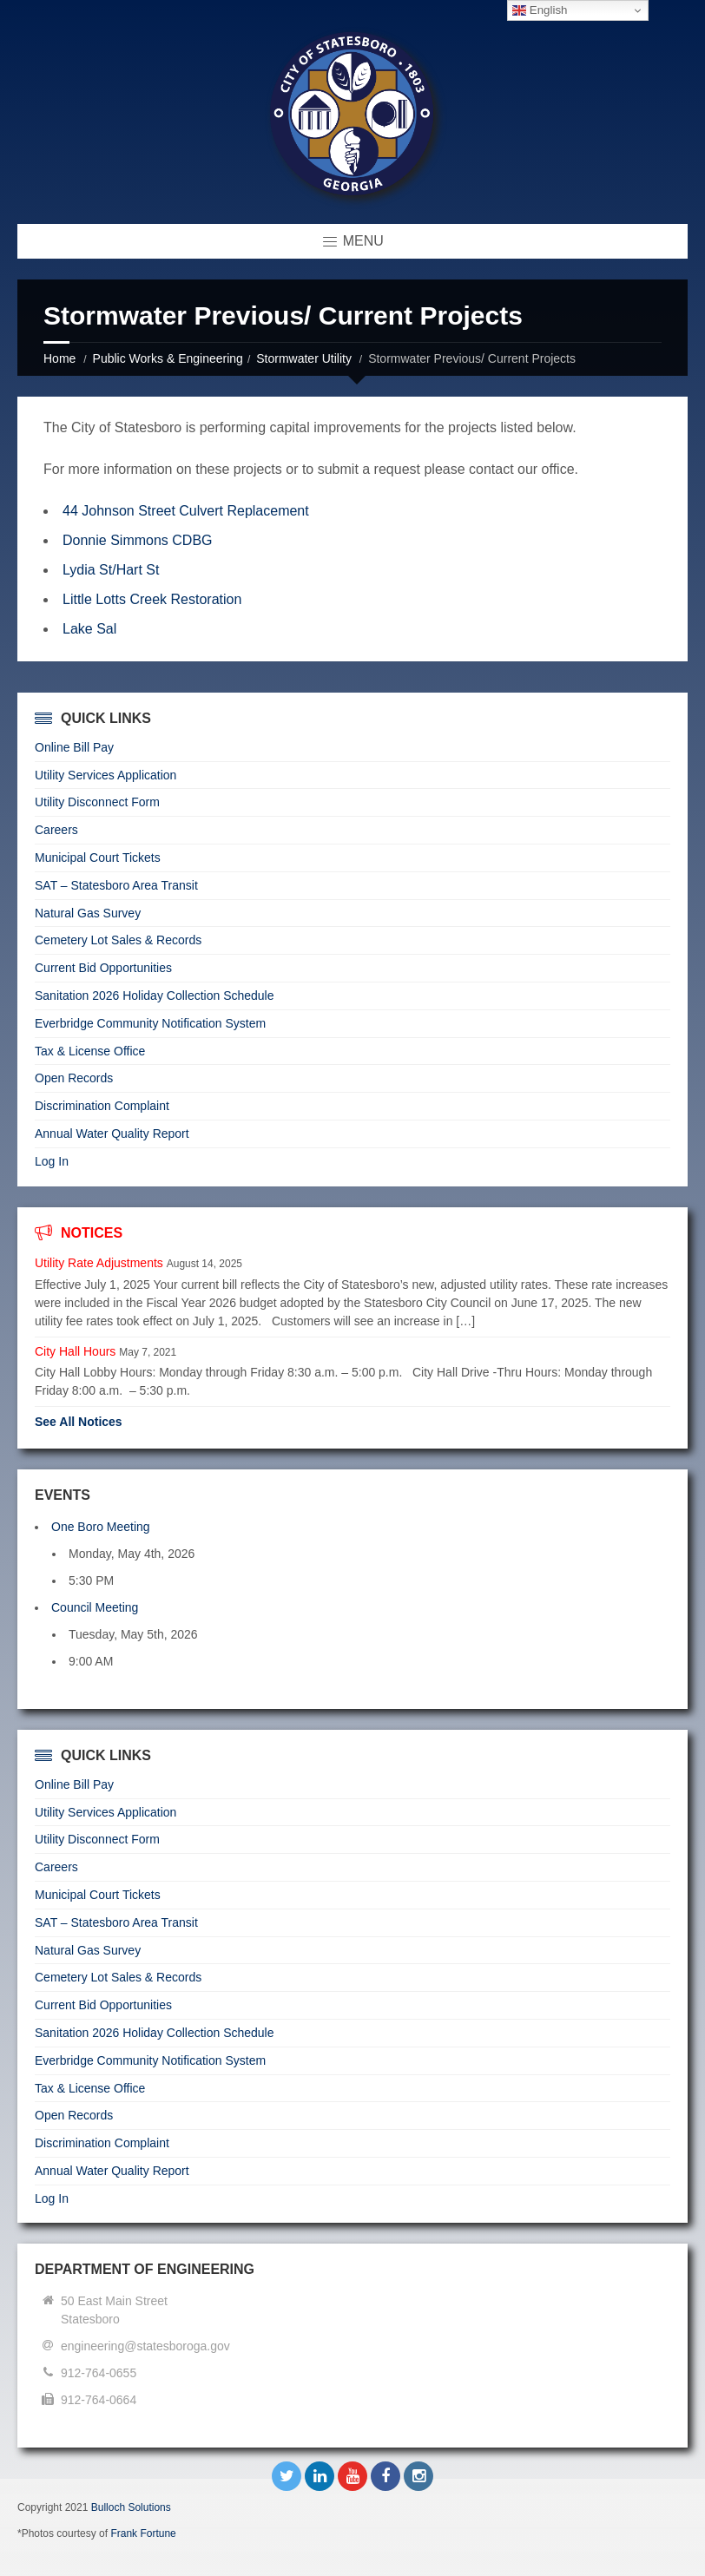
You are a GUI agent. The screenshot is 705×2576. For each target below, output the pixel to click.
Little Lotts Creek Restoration (154, 599)
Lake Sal (89, 628)
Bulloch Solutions (131, 2507)
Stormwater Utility (304, 358)
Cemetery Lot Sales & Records (118, 940)
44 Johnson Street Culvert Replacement (186, 510)
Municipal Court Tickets (98, 857)
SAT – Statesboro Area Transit (116, 885)
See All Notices (78, 1422)
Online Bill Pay (74, 747)
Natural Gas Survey (88, 913)
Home (59, 358)
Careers (56, 830)
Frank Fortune (142, 2533)
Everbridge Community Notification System (150, 1023)
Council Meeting (94, 1607)
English (539, 10)
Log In (52, 1161)
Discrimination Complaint (102, 1106)
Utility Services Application (105, 775)
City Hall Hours (75, 1351)
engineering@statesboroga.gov (145, 2346)
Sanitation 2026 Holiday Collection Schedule (154, 995)
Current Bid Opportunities (103, 968)
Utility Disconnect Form (97, 802)
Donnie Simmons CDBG (138, 540)
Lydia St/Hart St (111, 569)
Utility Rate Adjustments (99, 1263)
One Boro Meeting (100, 1527)
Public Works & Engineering (168, 358)
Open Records (74, 1078)
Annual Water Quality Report (112, 1133)
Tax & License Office (90, 1051)
